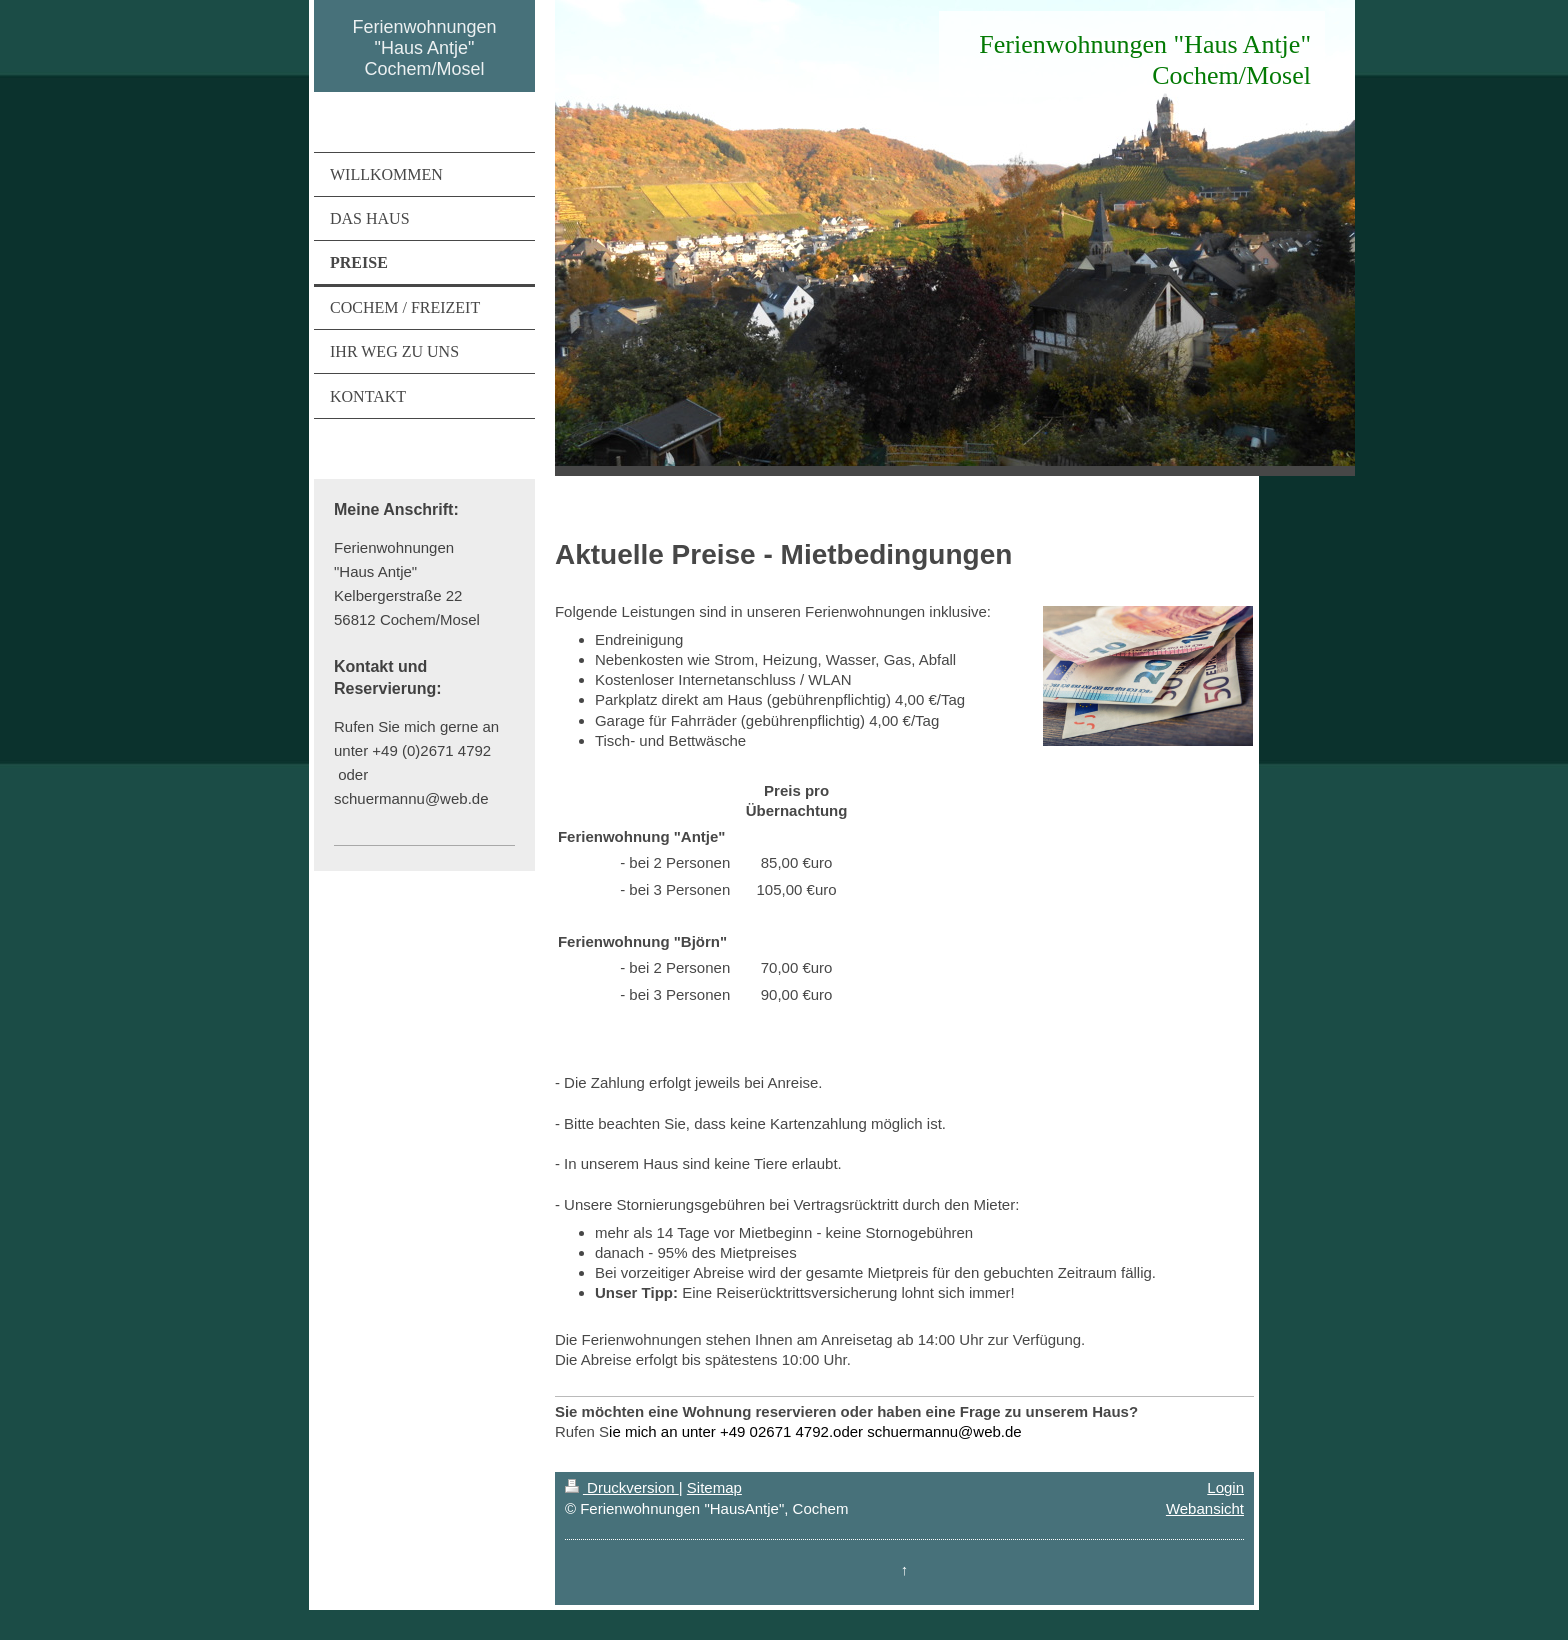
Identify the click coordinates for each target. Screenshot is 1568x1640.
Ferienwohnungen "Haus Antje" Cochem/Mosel (424, 48)
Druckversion (622, 1487)
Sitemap (714, 1487)
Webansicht (1205, 1508)
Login (1225, 1487)
